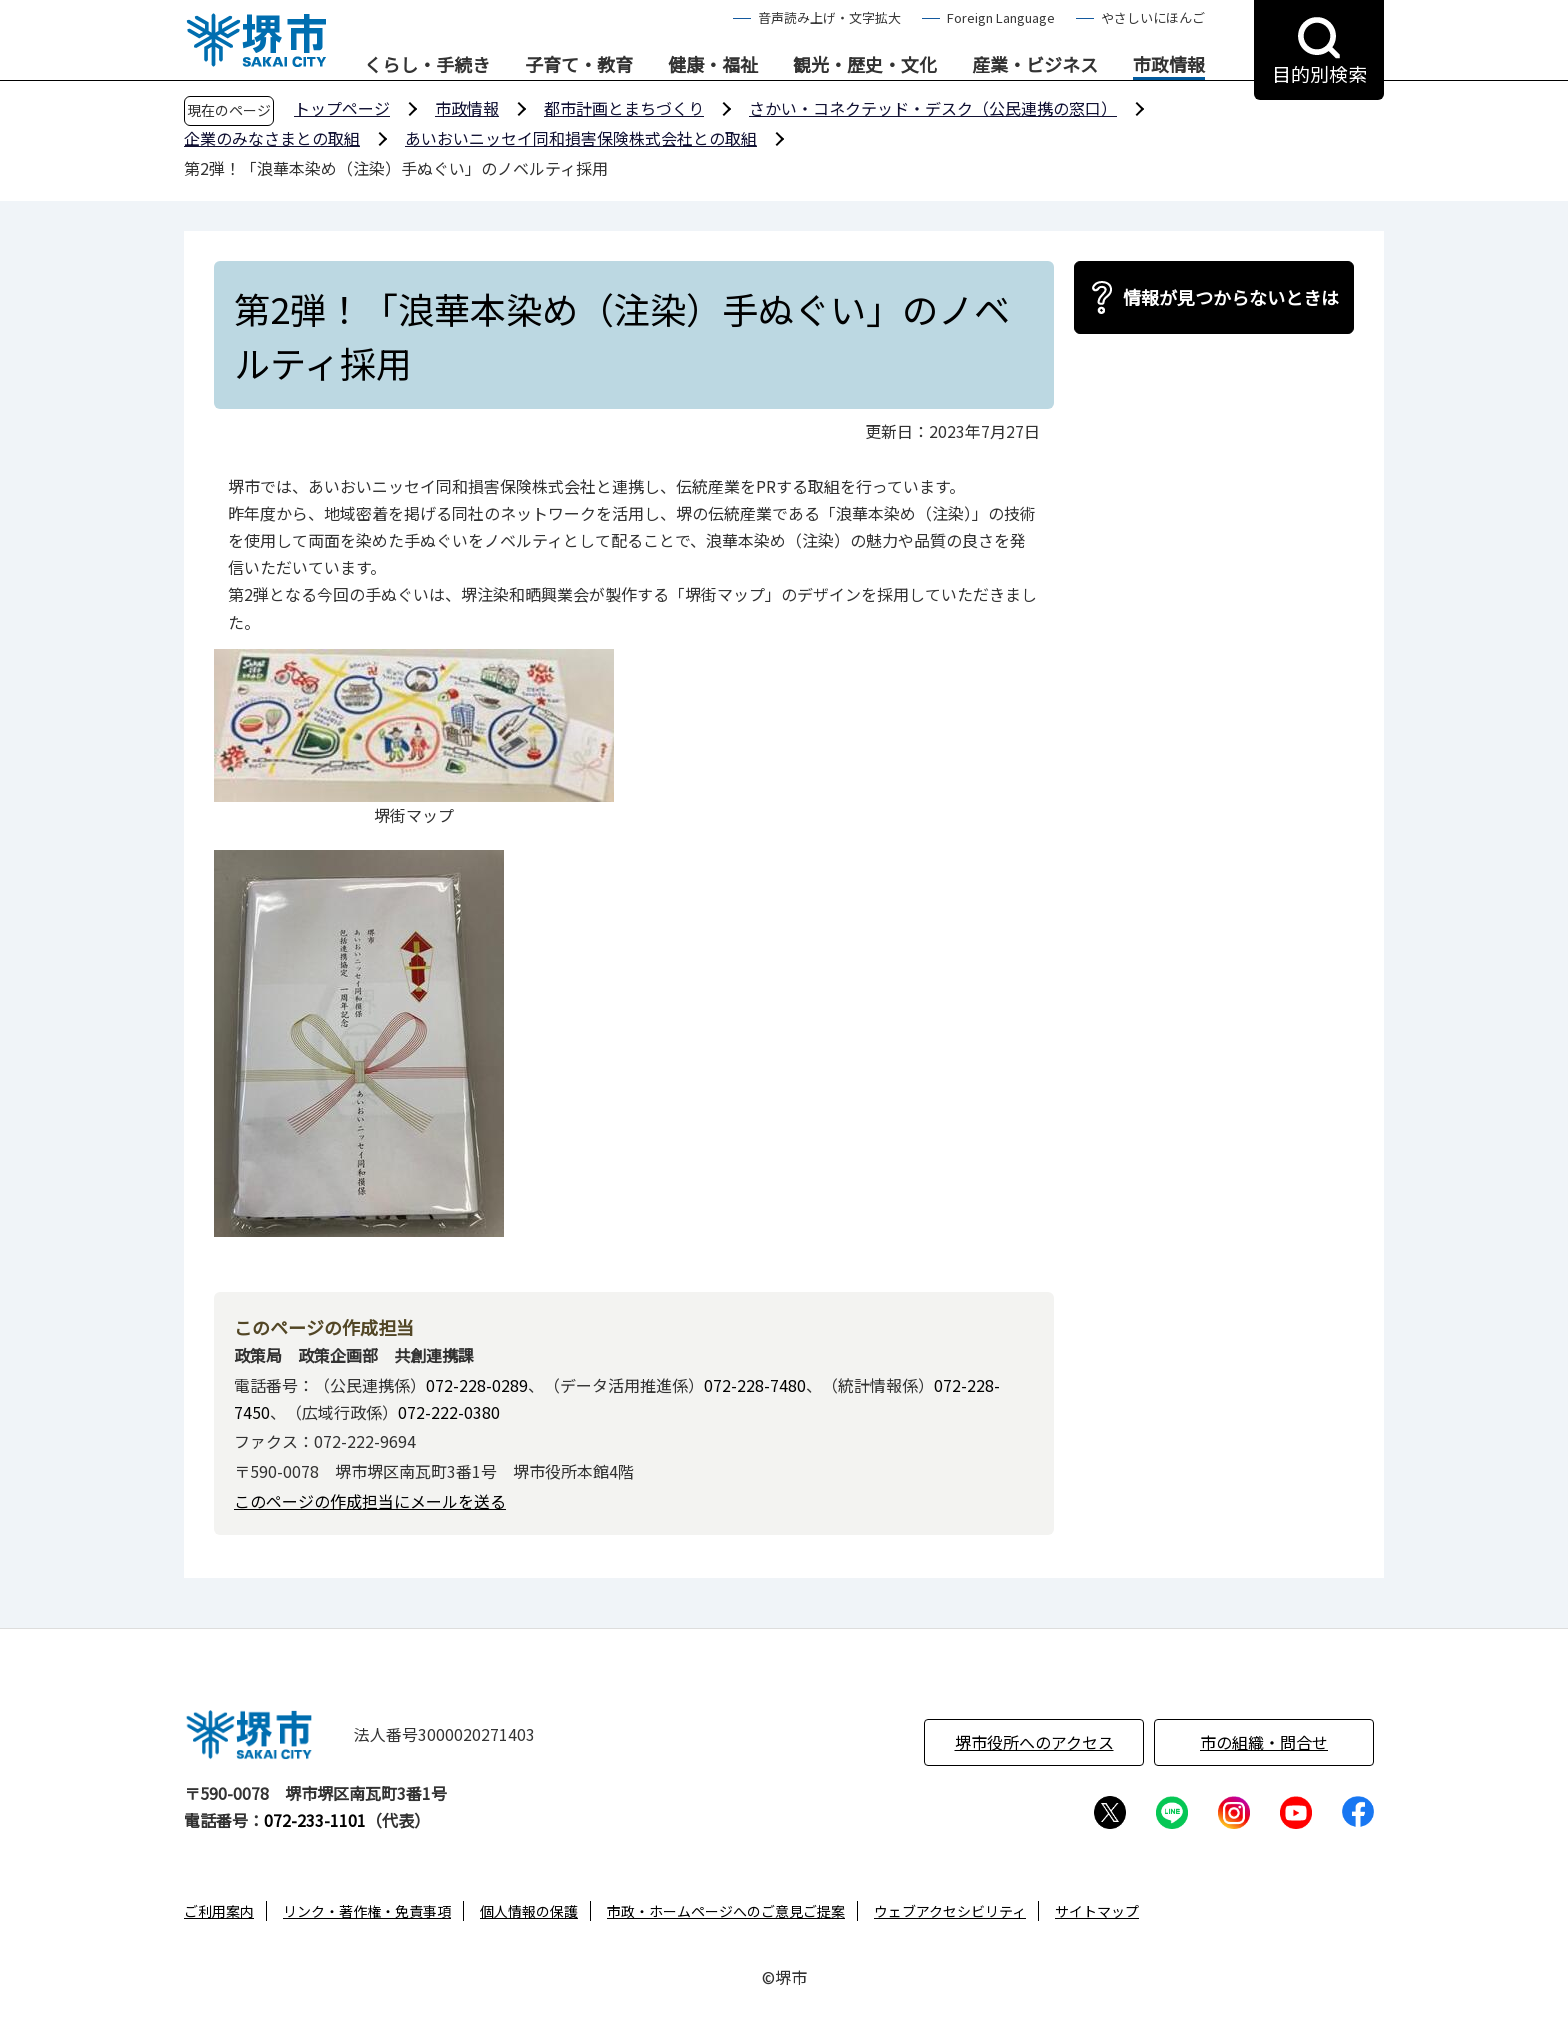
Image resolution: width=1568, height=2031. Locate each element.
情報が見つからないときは (1231, 297)
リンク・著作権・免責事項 (367, 1911)
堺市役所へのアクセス (1034, 1742)
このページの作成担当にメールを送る (370, 1501)
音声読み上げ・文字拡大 (829, 17)
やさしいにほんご (1153, 17)
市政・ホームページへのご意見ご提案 (726, 1911)
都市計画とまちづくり (624, 108)
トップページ (342, 108)
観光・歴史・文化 (865, 65)
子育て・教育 (579, 65)
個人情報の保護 (529, 1911)
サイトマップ (1097, 1911)
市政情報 (1169, 65)
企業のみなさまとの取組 (272, 138)
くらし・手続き (427, 65)
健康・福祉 (713, 65)
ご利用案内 (219, 1911)
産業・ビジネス (1035, 65)
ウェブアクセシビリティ (950, 1911)
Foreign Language (1001, 17)
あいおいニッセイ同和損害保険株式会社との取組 (581, 138)
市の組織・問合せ (1264, 1742)
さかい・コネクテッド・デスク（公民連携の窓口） (933, 108)
